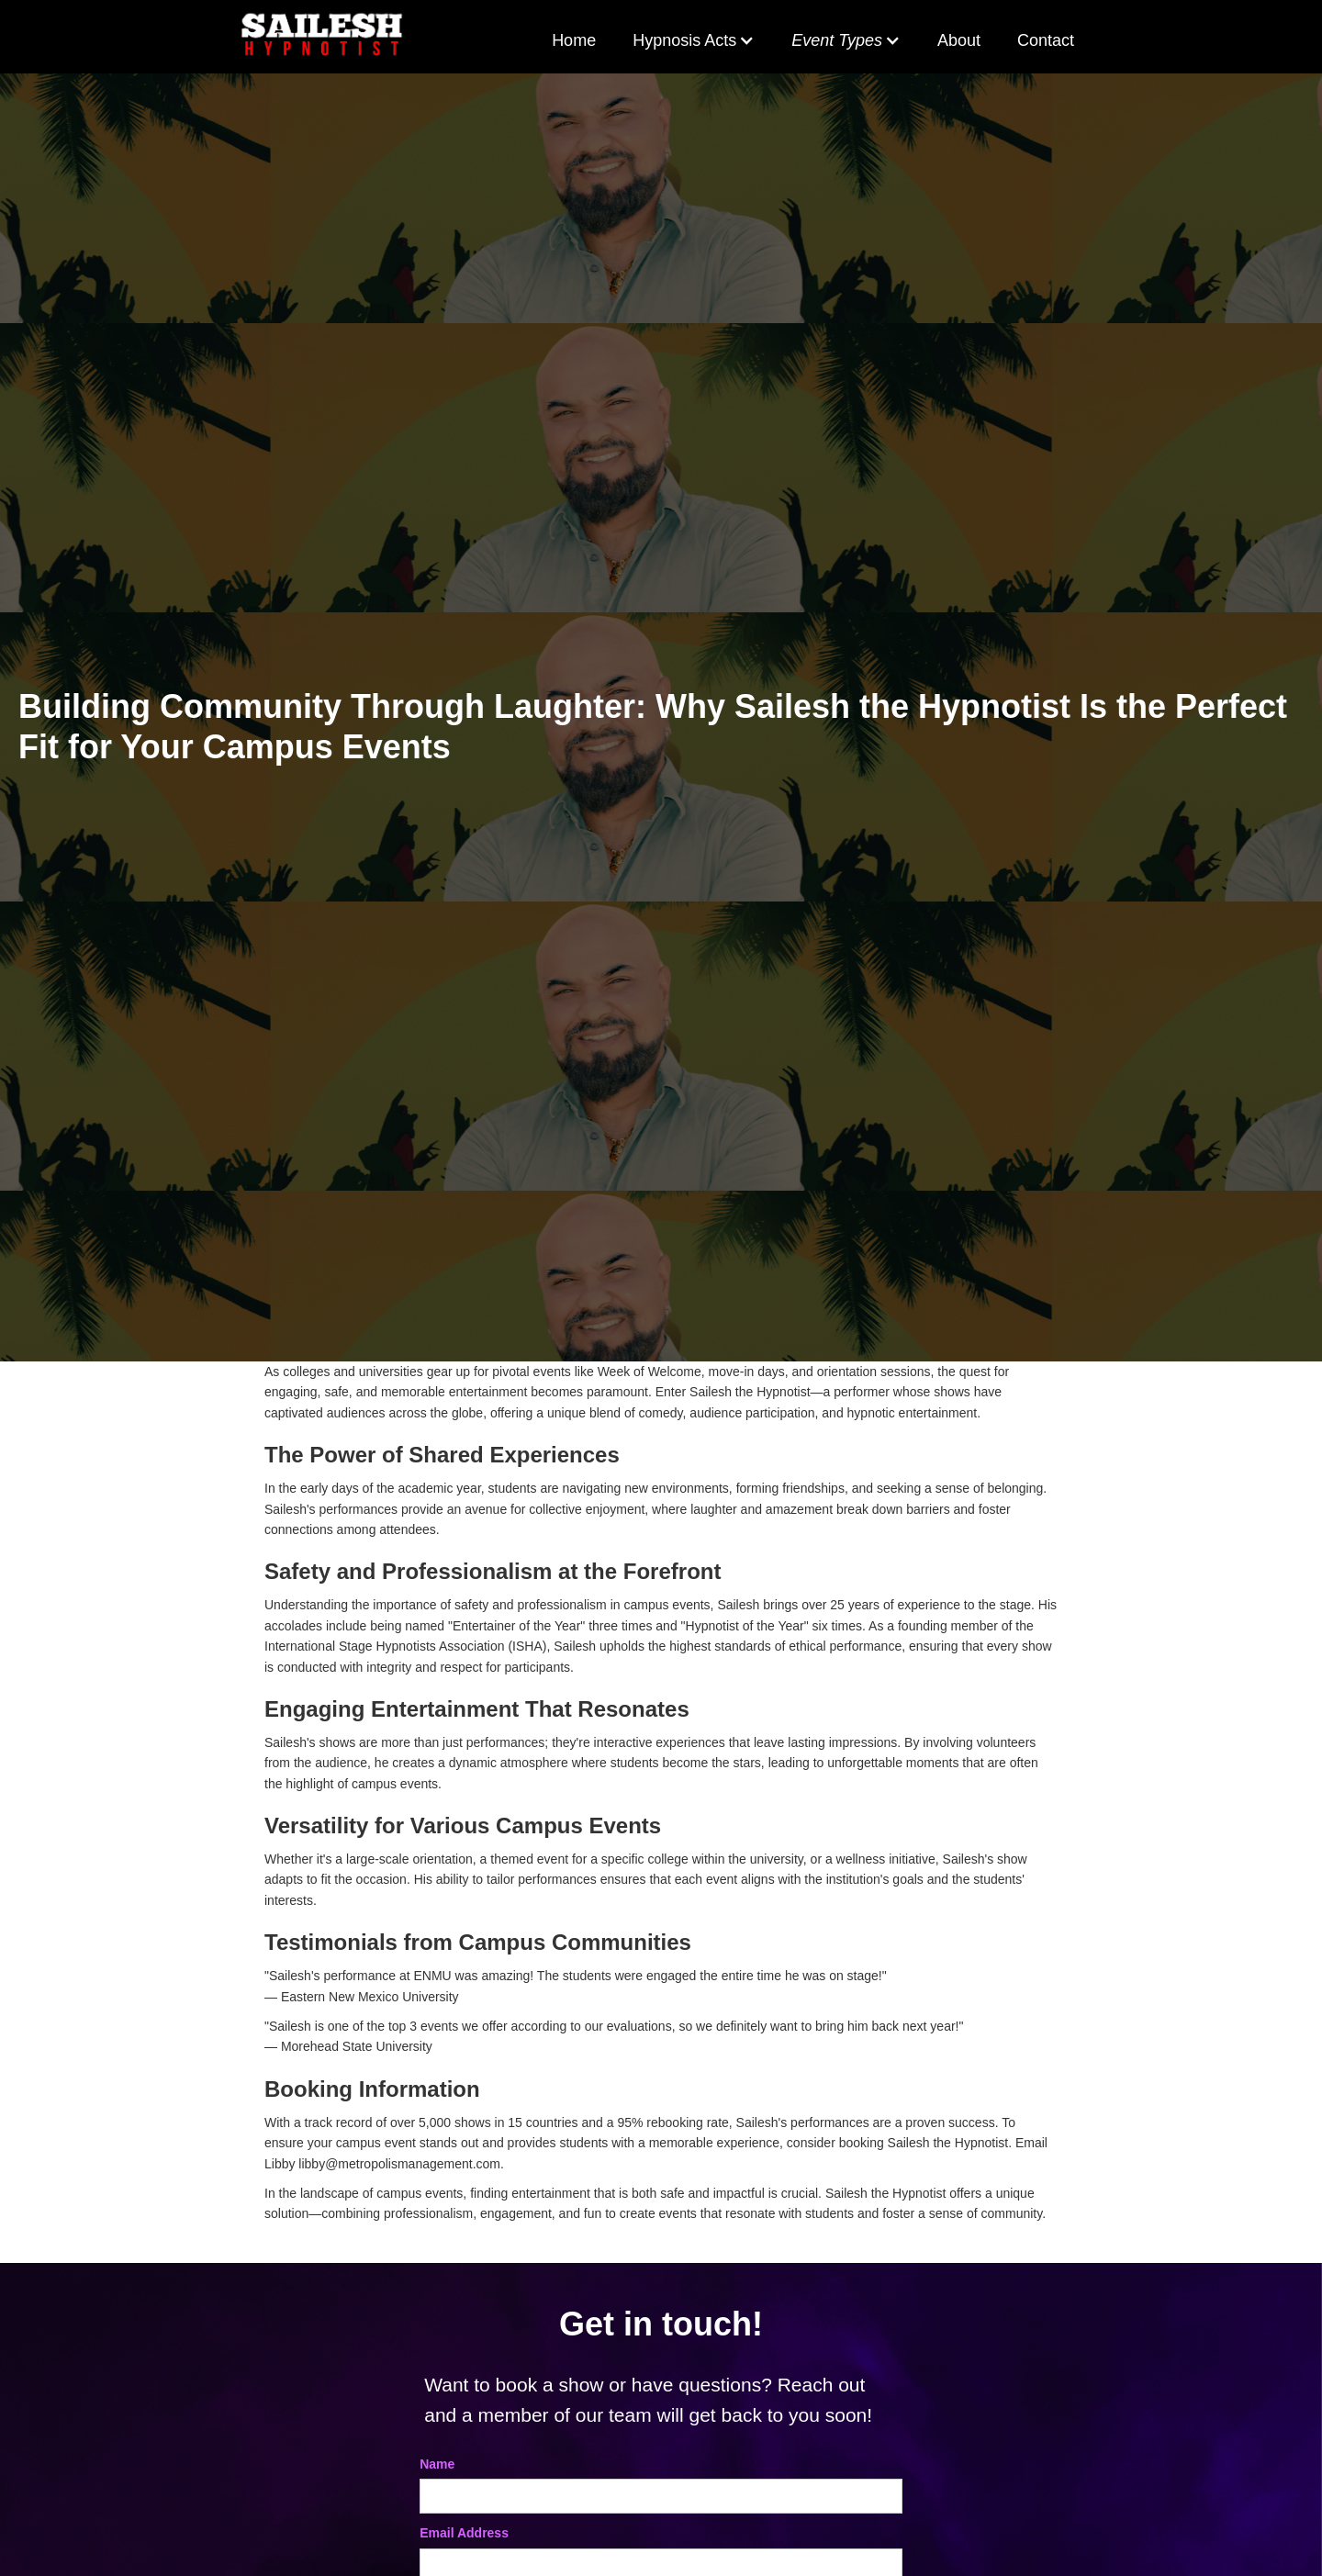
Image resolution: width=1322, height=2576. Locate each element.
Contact (1045, 40)
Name (437, 2464)
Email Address (464, 2533)
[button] (693, 41)
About (958, 40)
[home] (322, 36)
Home (574, 40)
